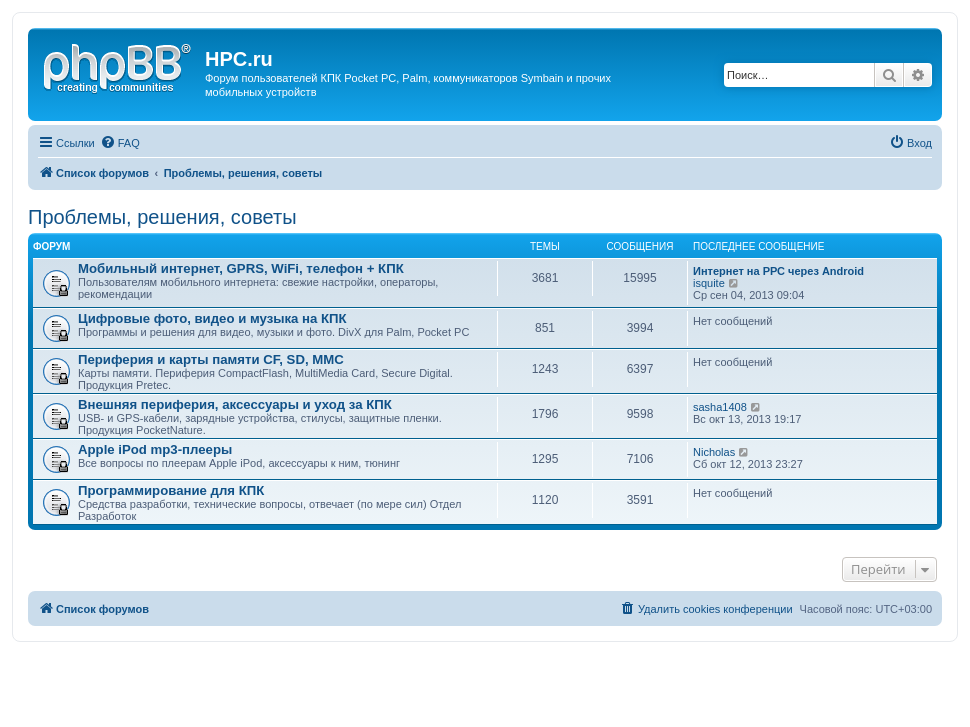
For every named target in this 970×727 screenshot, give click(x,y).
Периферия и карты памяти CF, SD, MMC (211, 359)
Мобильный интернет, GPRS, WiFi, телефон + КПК (241, 268)
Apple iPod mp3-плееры (155, 449)
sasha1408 (720, 407)
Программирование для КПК (171, 490)
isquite (709, 283)
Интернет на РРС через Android (778, 271)
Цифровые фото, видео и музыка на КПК (212, 318)
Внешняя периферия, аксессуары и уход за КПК (235, 404)
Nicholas (714, 452)
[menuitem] (120, 143)
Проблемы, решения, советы (162, 217)
